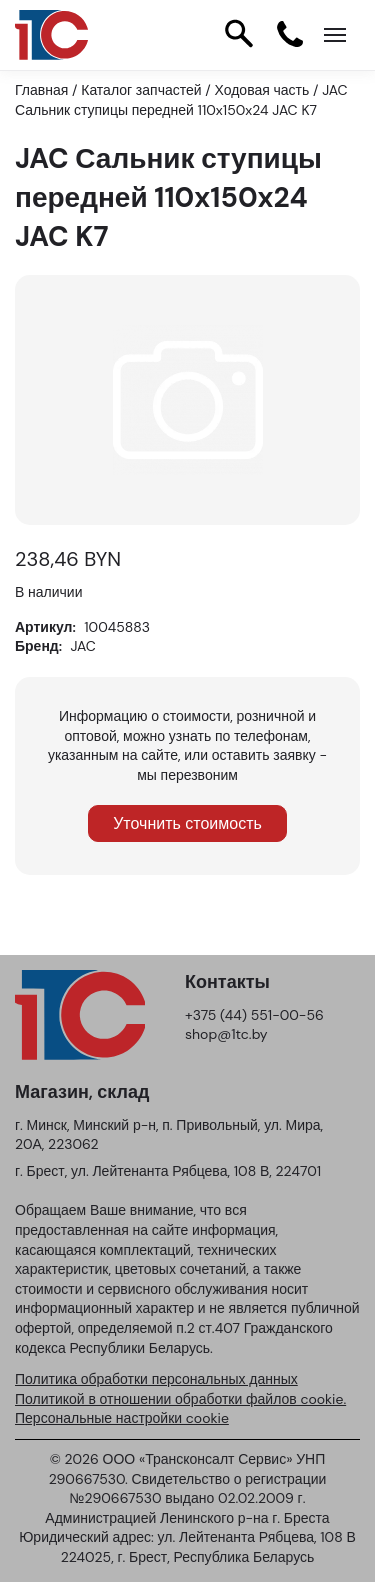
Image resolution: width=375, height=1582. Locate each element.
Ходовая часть (262, 90)
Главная (41, 90)
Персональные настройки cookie (122, 1418)
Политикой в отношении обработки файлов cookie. (180, 1399)
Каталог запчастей (141, 90)
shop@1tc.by (226, 1034)
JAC (83, 646)
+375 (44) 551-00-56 (254, 1015)
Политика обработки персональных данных (156, 1379)
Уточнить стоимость (187, 823)
